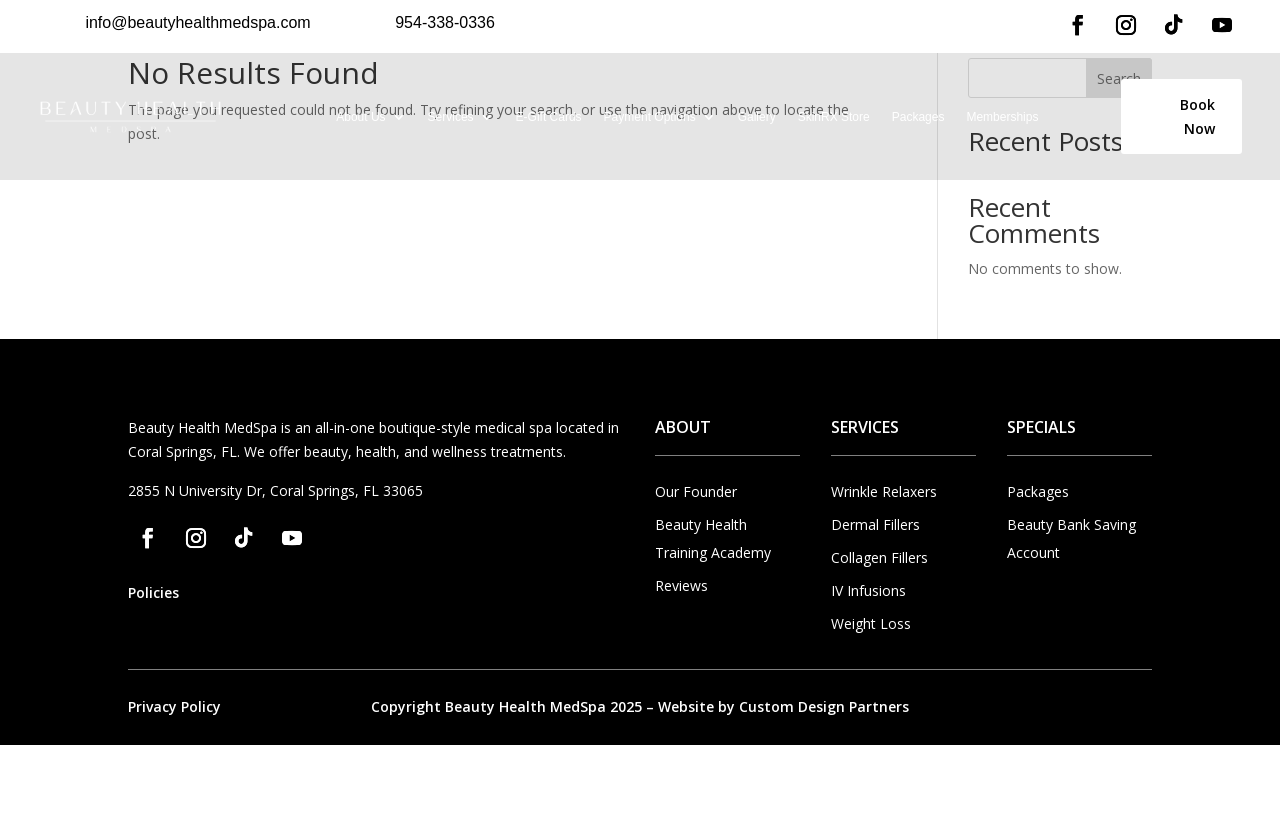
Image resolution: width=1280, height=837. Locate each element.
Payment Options (650, 117)
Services (451, 117)
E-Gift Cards (549, 117)
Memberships (1002, 117)
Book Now (1197, 116)
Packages (918, 117)
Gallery (757, 117)
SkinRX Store (834, 117)
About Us (360, 117)
